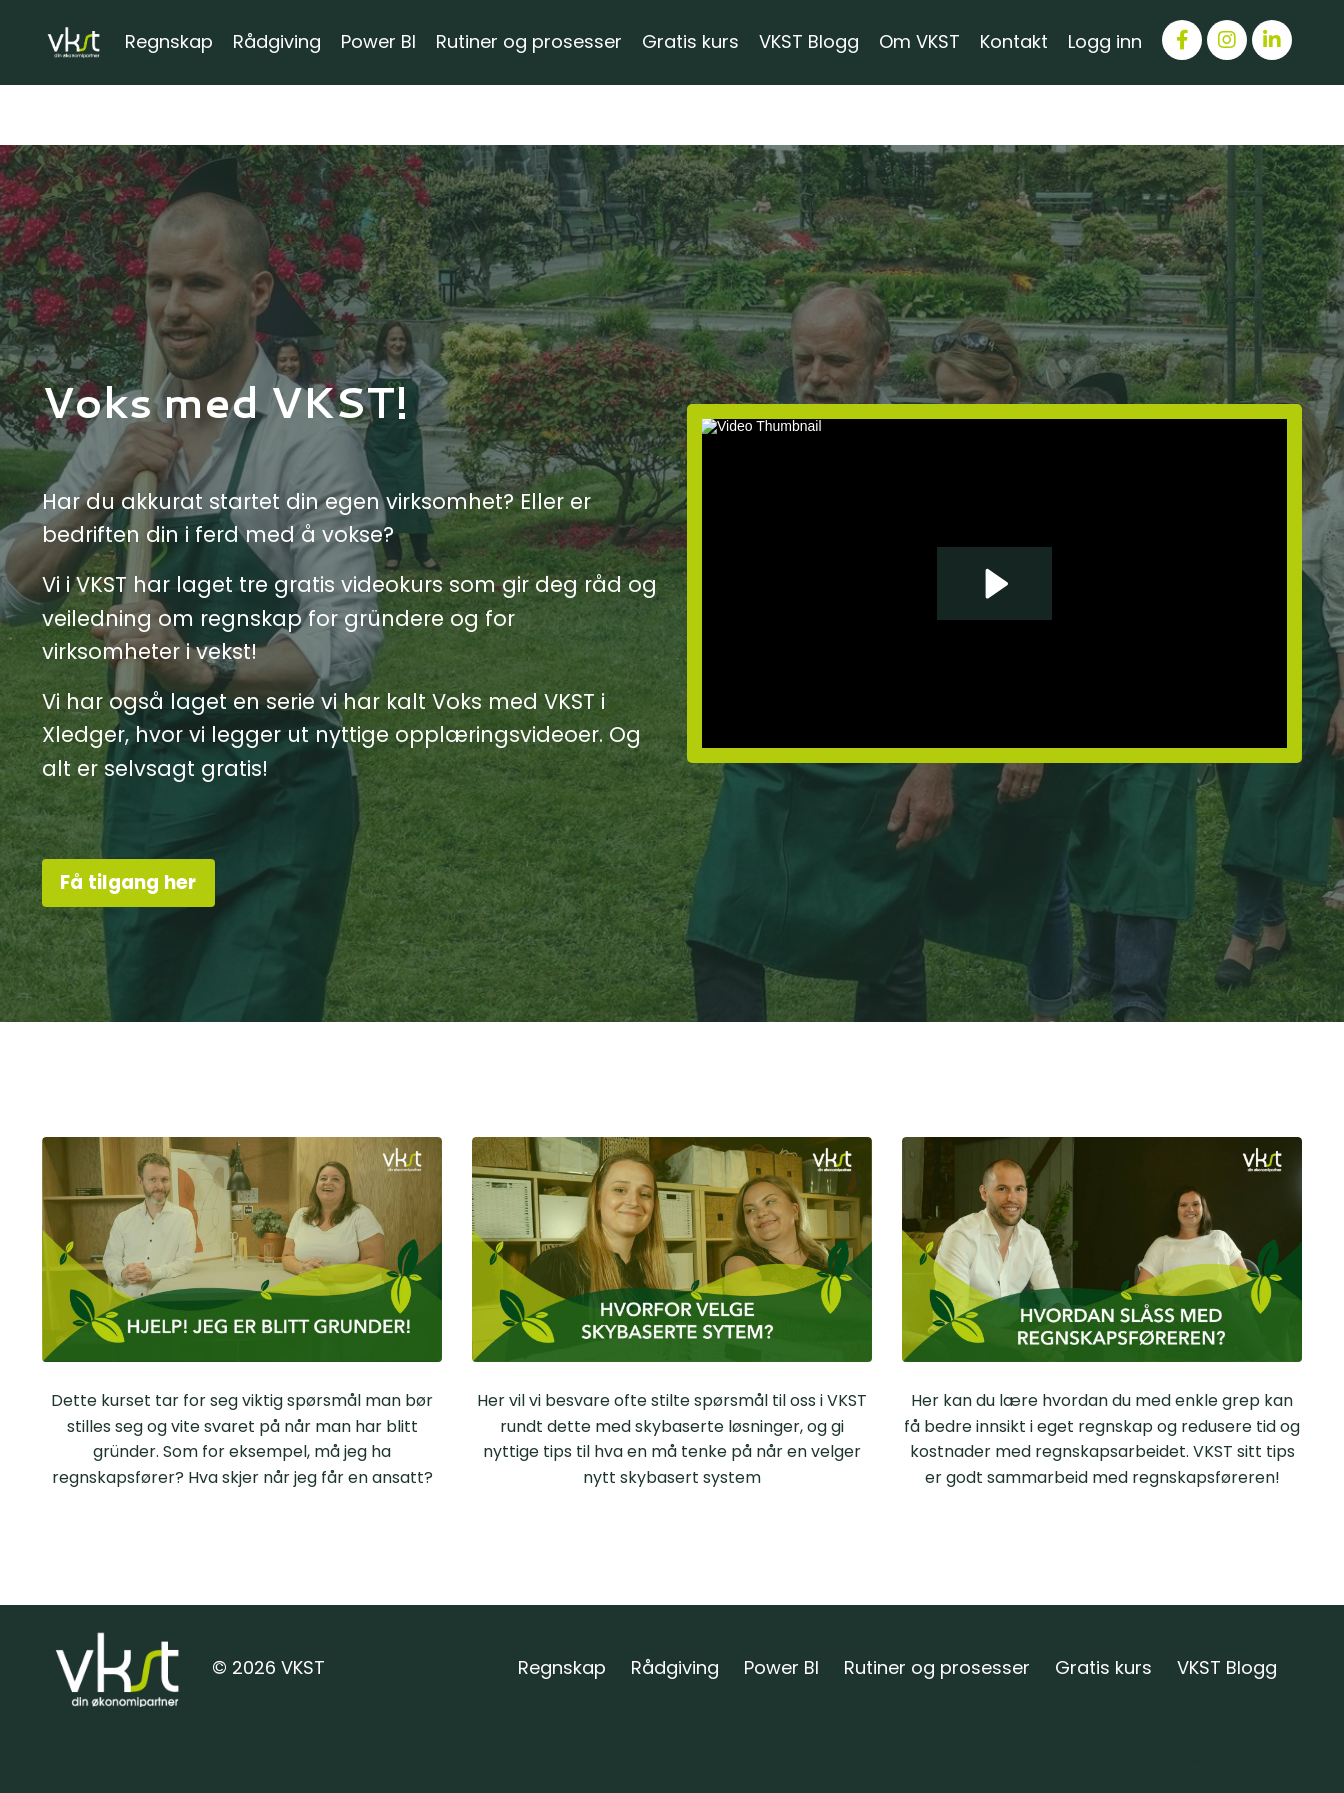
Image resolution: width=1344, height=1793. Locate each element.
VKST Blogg (809, 41)
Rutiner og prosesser (529, 41)
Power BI (378, 41)
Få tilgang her (128, 882)
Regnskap (169, 41)
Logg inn (1105, 41)
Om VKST (919, 41)
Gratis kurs (690, 41)
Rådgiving (277, 41)
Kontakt (1014, 41)
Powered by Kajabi (1239, 1761)
